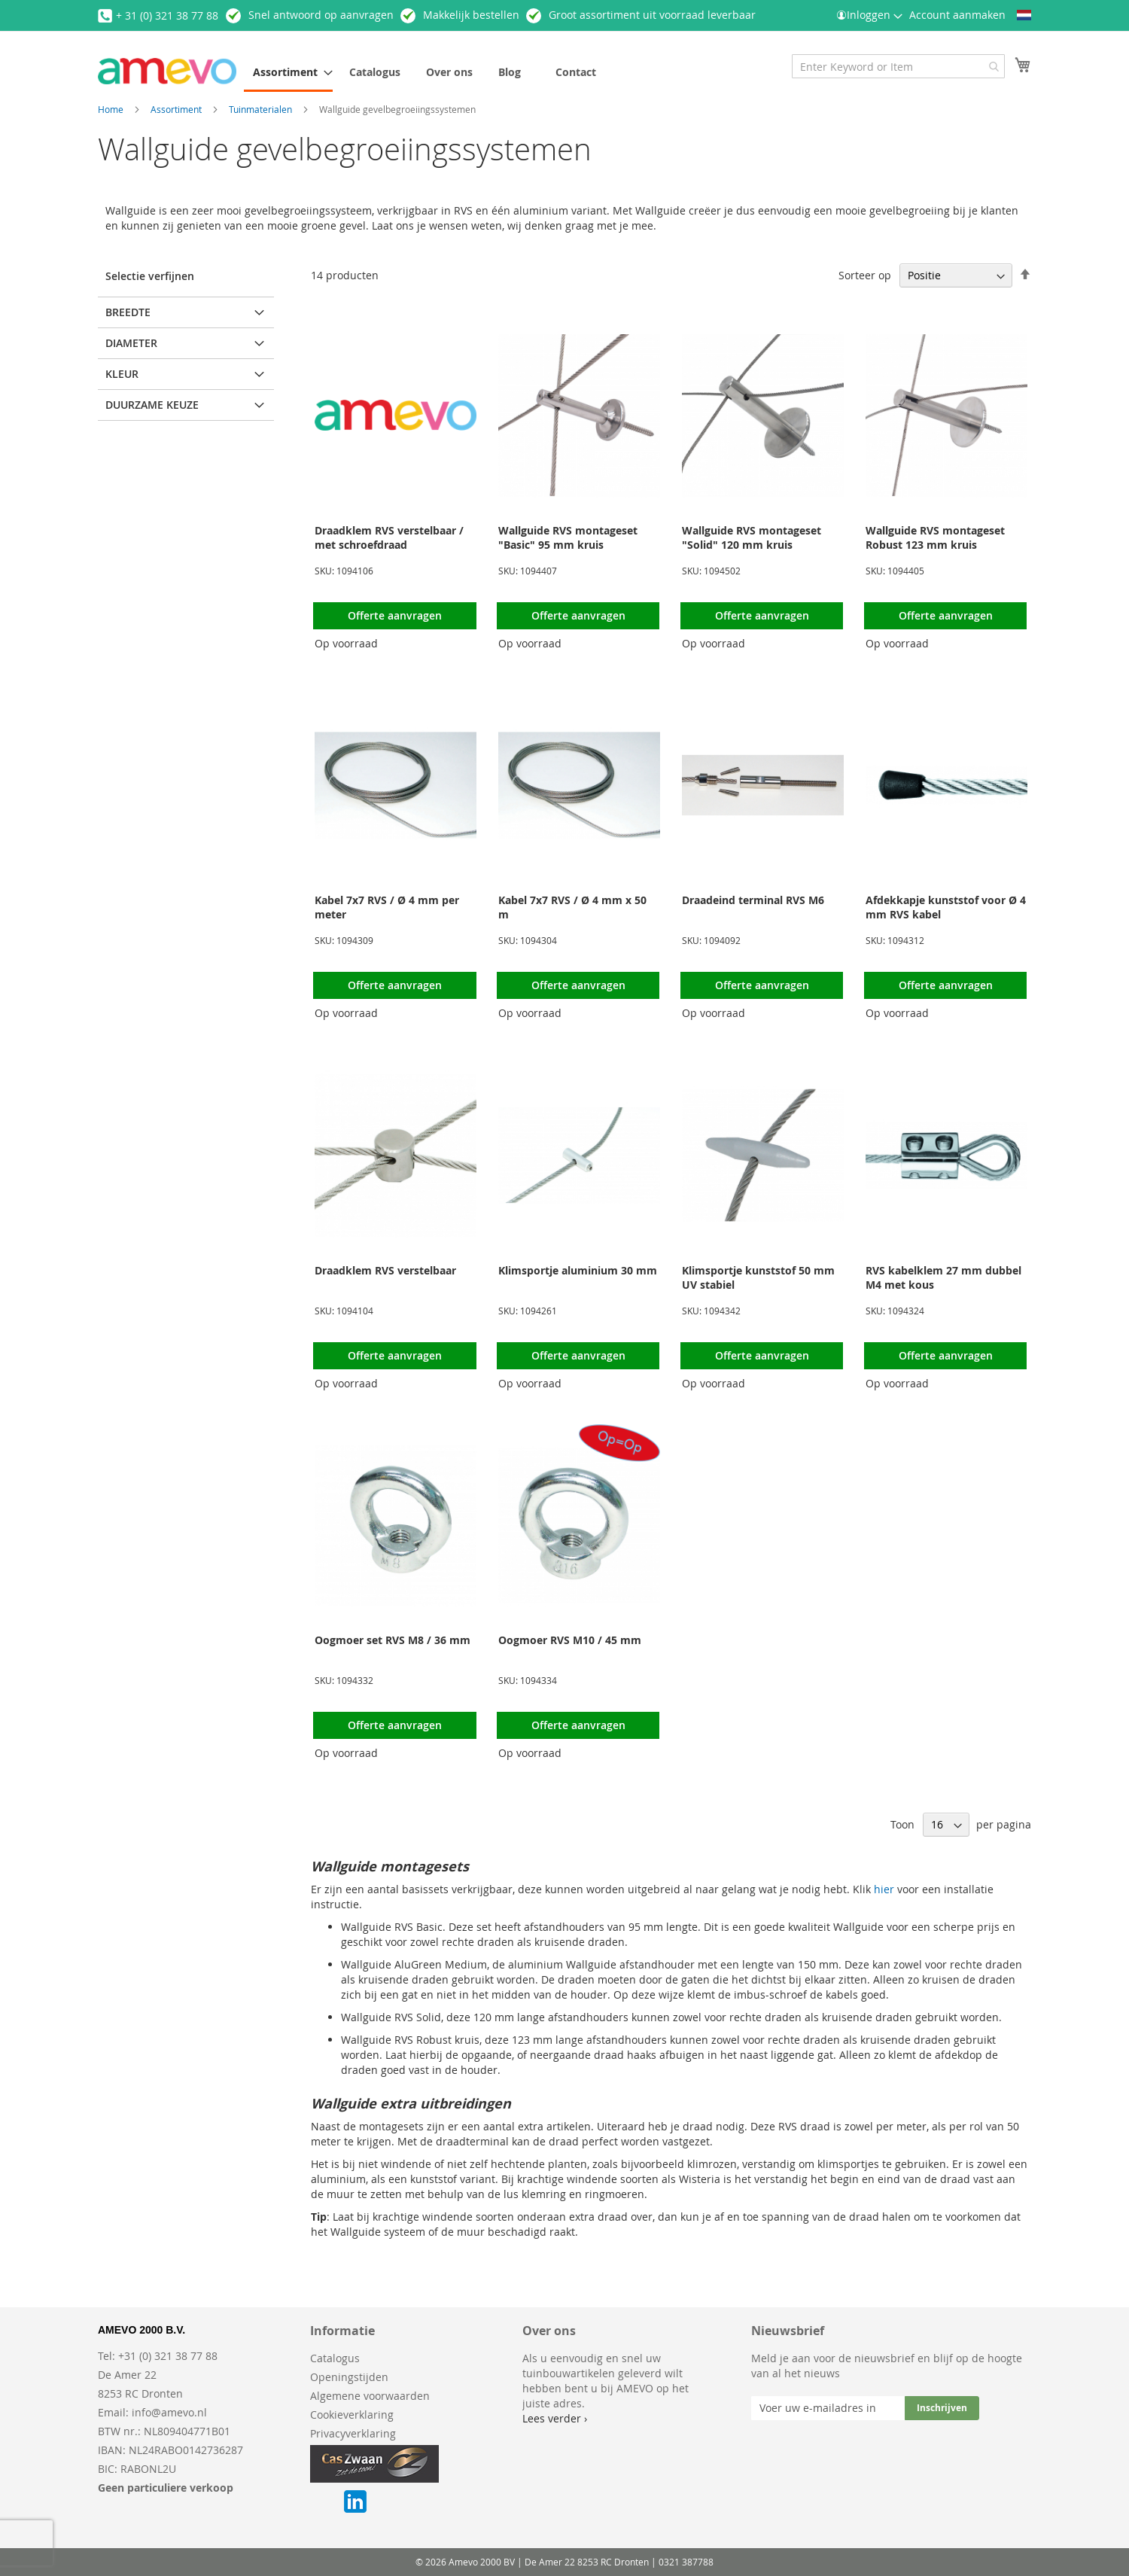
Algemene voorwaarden (370, 2396)
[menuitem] (288, 73)
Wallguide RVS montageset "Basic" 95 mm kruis (568, 537)
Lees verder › (554, 2418)
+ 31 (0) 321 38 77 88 (167, 15)
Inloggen (868, 15)
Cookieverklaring (352, 2414)
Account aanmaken (957, 15)
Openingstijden (349, 2377)
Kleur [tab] (121, 374)
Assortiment (177, 109)
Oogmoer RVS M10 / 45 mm (569, 1640)
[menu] (477, 73)
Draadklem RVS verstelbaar (385, 1270)
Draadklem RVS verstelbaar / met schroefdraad (389, 537)
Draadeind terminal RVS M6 (753, 900)
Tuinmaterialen (261, 109)
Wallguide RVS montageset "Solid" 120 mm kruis (751, 537)
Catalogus (335, 2358)
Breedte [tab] (128, 312)
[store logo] (167, 71)
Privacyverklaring (353, 2433)
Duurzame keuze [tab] (152, 404)
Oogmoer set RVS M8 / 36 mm (392, 1640)
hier (884, 1889)
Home (112, 109)
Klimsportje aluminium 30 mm (577, 1270)
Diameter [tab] (131, 343)
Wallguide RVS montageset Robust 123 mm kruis (935, 537)
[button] (1024, 15)
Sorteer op (864, 275)
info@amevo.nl (169, 2412)
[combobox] (898, 66)
